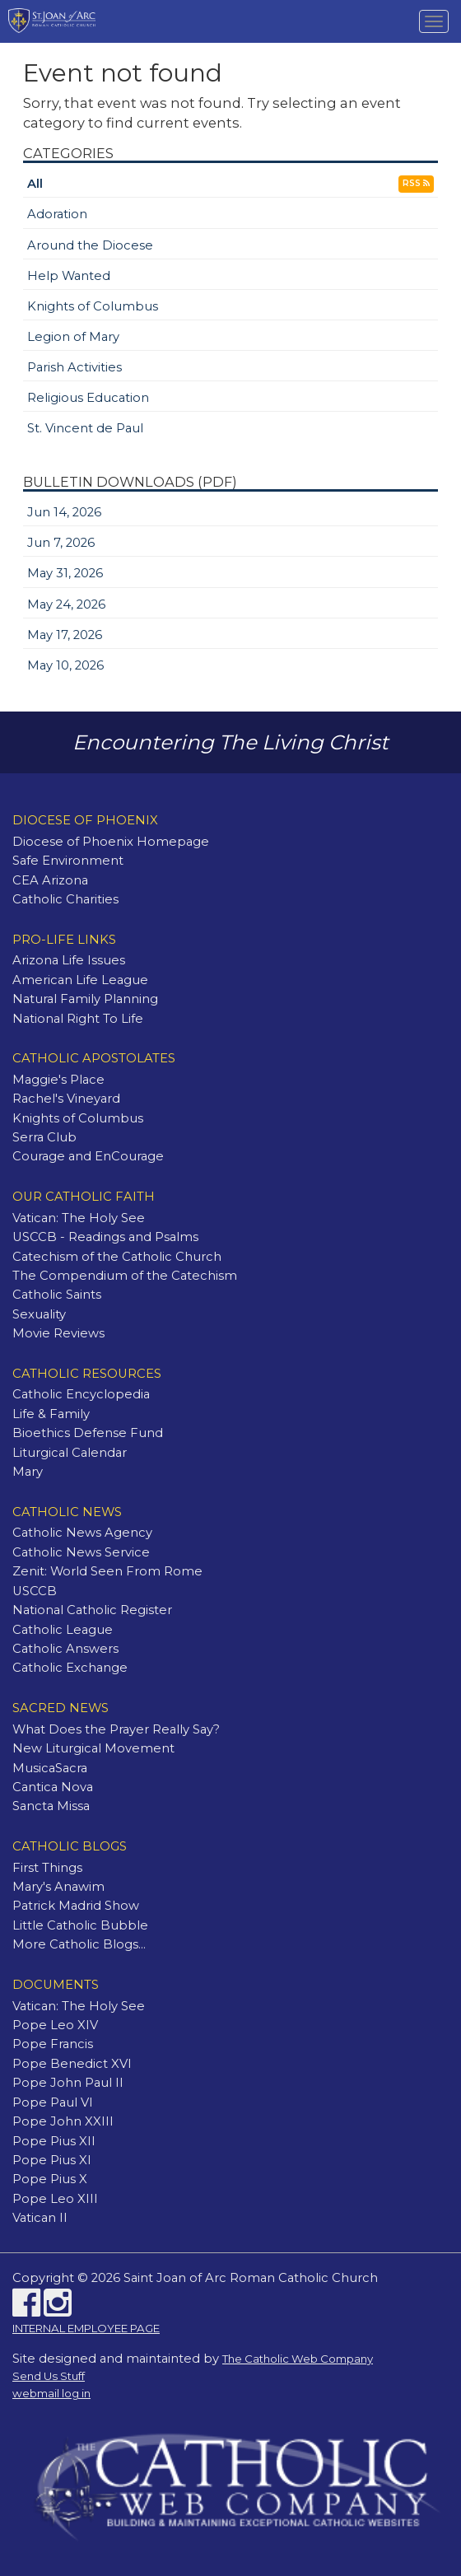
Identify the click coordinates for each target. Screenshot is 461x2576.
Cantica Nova (52, 1787)
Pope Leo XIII (55, 2198)
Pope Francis (52, 2044)
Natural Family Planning (85, 999)
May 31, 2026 (65, 573)
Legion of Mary (73, 336)
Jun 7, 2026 (61, 542)
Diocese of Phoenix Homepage (110, 841)
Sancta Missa (51, 1806)
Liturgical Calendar (69, 1452)
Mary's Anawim (58, 1886)
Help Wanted (68, 275)
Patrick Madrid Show (75, 1905)
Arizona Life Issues (68, 960)
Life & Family (51, 1414)
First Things (47, 1867)
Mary (27, 1471)
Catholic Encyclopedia (81, 1394)
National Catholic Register (92, 1610)
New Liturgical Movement (93, 1748)
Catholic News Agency (82, 1532)
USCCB (34, 1591)
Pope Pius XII (53, 2141)
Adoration (57, 214)
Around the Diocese (90, 245)
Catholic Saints (56, 1294)
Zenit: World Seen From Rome (107, 1571)
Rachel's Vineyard (66, 1098)
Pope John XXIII (63, 2121)
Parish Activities (74, 367)
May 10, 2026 (65, 665)
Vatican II (40, 2217)
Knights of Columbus (92, 306)
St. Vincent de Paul (85, 428)
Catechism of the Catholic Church (116, 1256)
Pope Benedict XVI (72, 2063)
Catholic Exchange (70, 1667)
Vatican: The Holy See (78, 1218)
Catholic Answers (65, 1648)
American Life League (80, 980)
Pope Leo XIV (55, 2025)
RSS (416, 183)
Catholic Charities (65, 899)
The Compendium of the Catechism (124, 1275)
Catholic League (62, 1629)
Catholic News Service (81, 1552)
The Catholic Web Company (297, 2358)
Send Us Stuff (48, 2375)
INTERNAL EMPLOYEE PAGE (86, 2328)
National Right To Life (77, 1018)
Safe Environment (67, 860)
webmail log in (51, 2393)
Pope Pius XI (51, 2160)
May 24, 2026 (66, 604)
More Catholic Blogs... (79, 1944)
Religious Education (88, 397)
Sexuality (39, 1314)
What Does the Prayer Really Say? (116, 1729)
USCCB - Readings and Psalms (105, 1237)
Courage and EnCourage (88, 1156)
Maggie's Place (58, 1079)
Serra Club (44, 1137)
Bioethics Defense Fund (87, 1433)
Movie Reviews (58, 1333)
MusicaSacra (49, 1768)
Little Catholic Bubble (80, 1925)
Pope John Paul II (67, 2082)
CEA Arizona (50, 880)
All (35, 183)
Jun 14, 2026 (64, 512)
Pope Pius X (49, 2179)
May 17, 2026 (64, 635)
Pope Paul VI (52, 2102)
